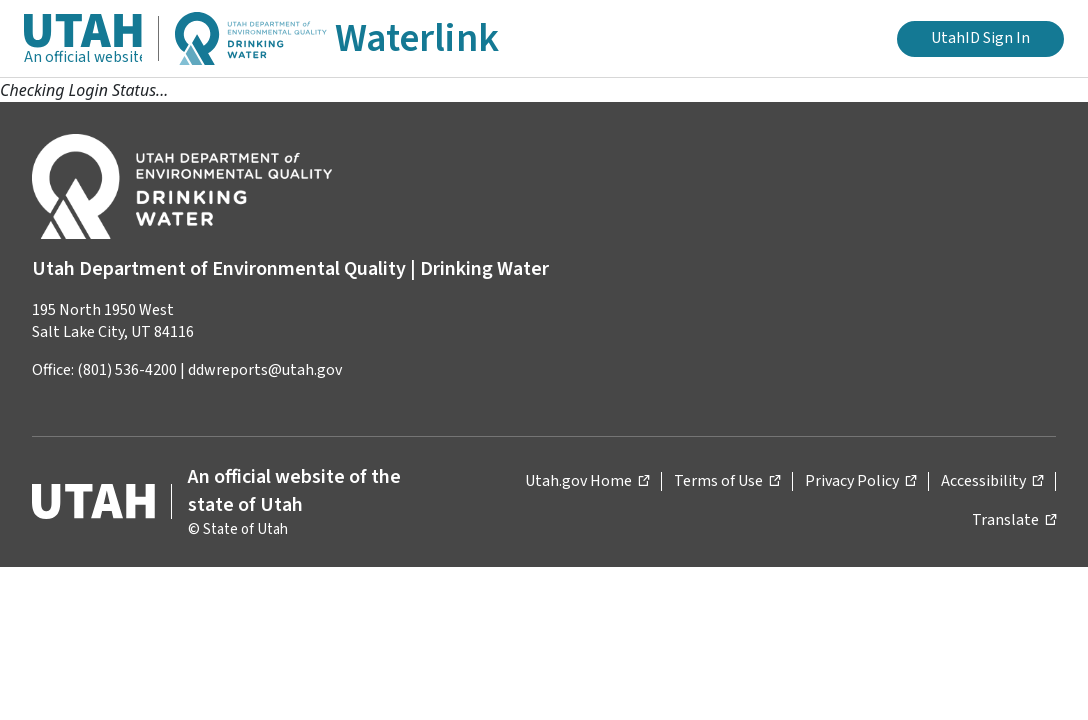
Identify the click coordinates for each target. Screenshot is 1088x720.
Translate (1014, 519)
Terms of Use (727, 480)
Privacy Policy (860, 480)
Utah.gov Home (587, 480)
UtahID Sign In (980, 38)
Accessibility (992, 480)
